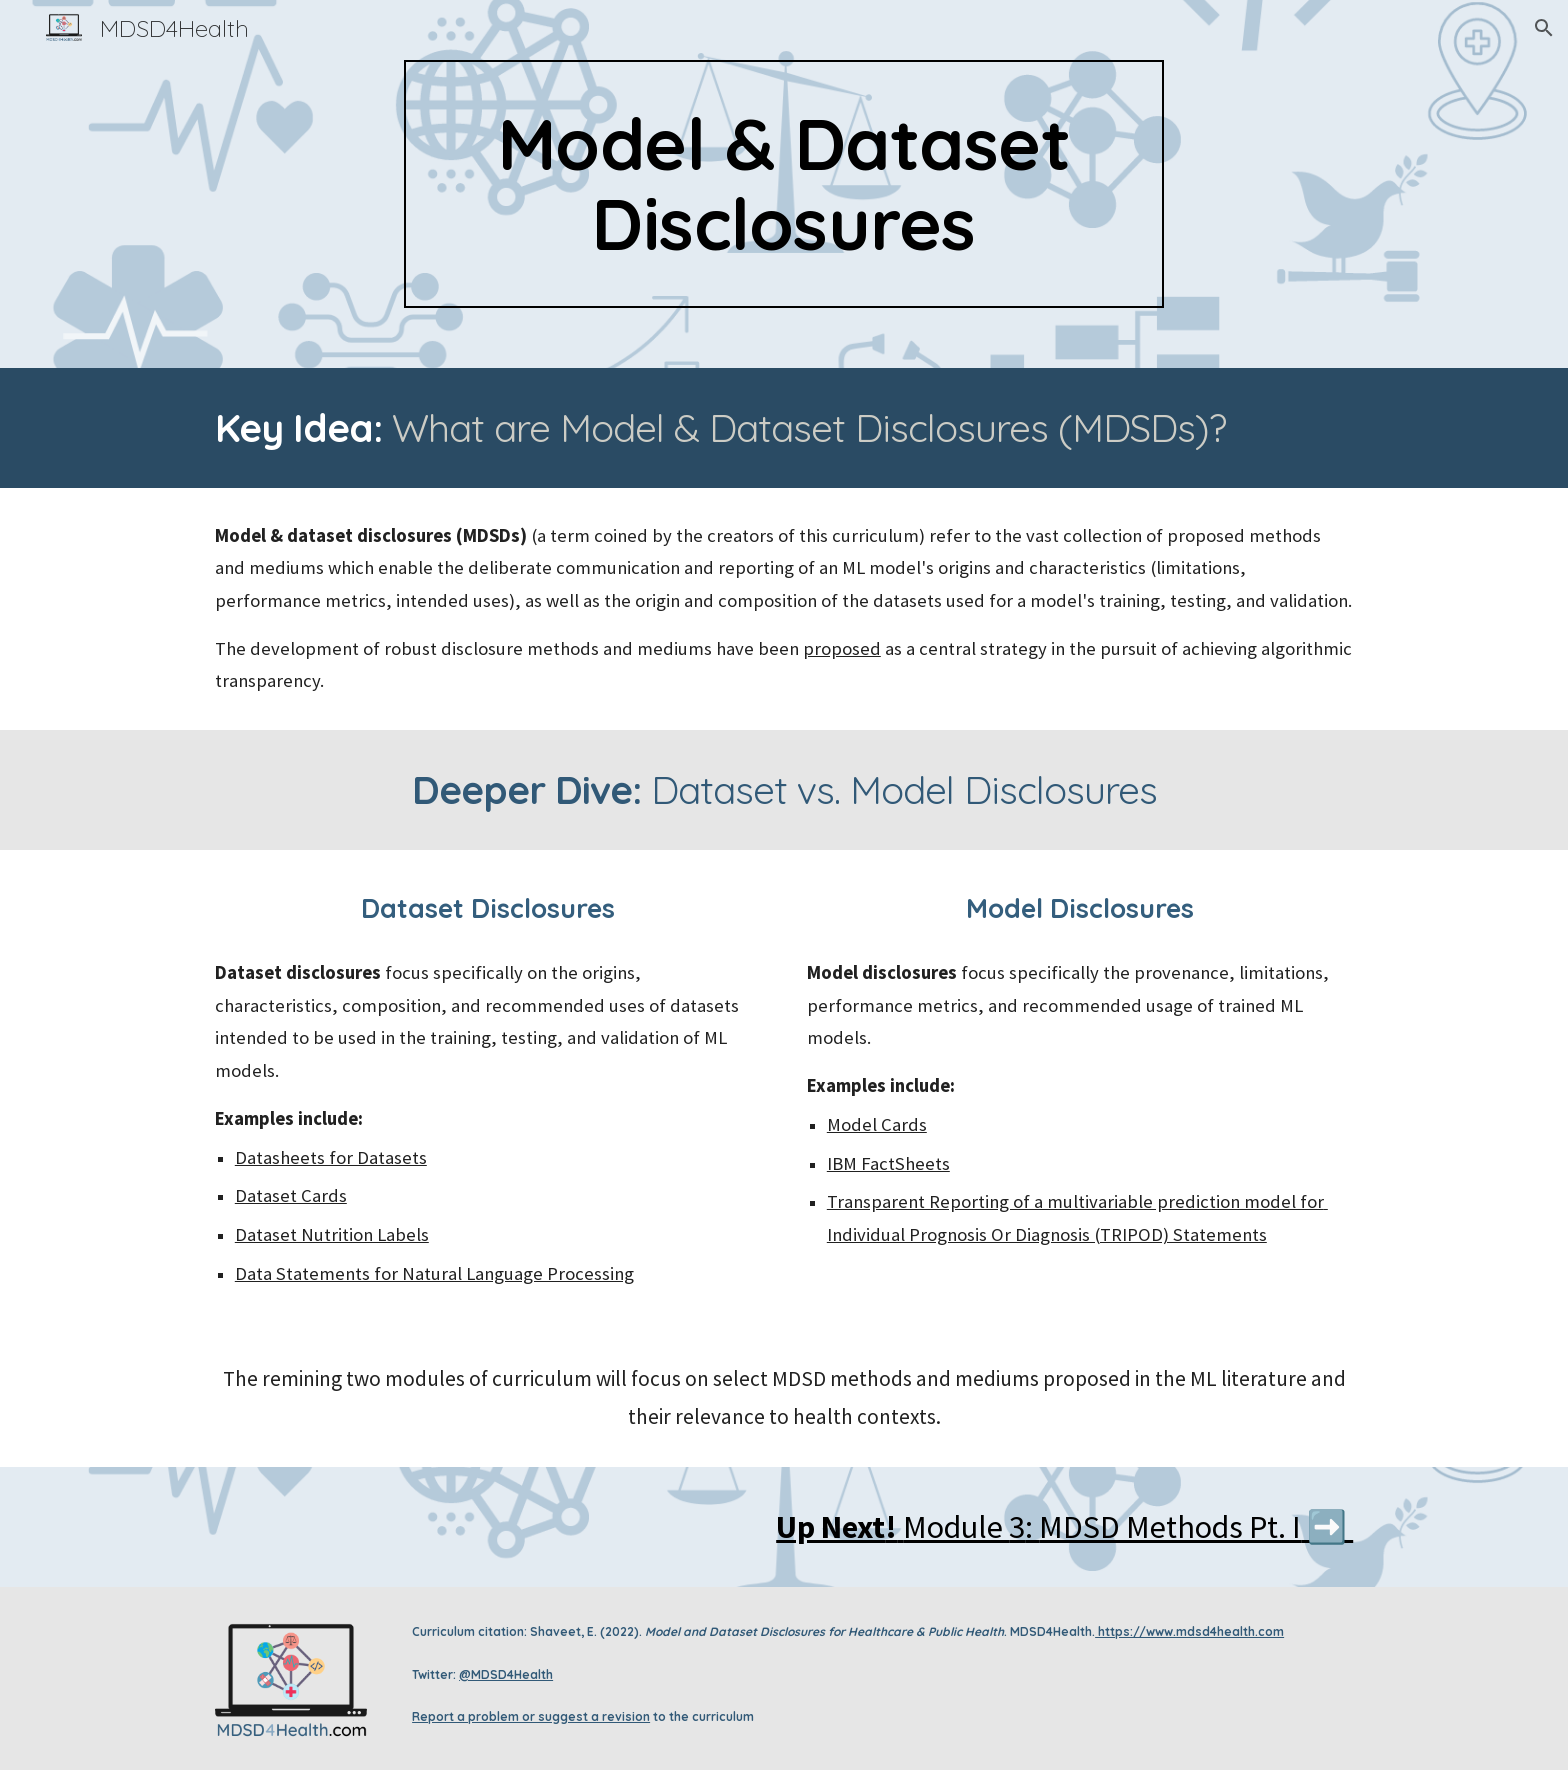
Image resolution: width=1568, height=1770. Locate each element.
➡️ (1327, 1527)
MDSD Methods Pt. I (1170, 1527)
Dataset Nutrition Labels (332, 1234)
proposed (842, 648)
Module (956, 1527)
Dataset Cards (291, 1195)
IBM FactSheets (888, 1163)
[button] (1544, 28)
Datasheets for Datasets (331, 1157)
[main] (784, 184)
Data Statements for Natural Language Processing (434, 1273)
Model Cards (877, 1124)
